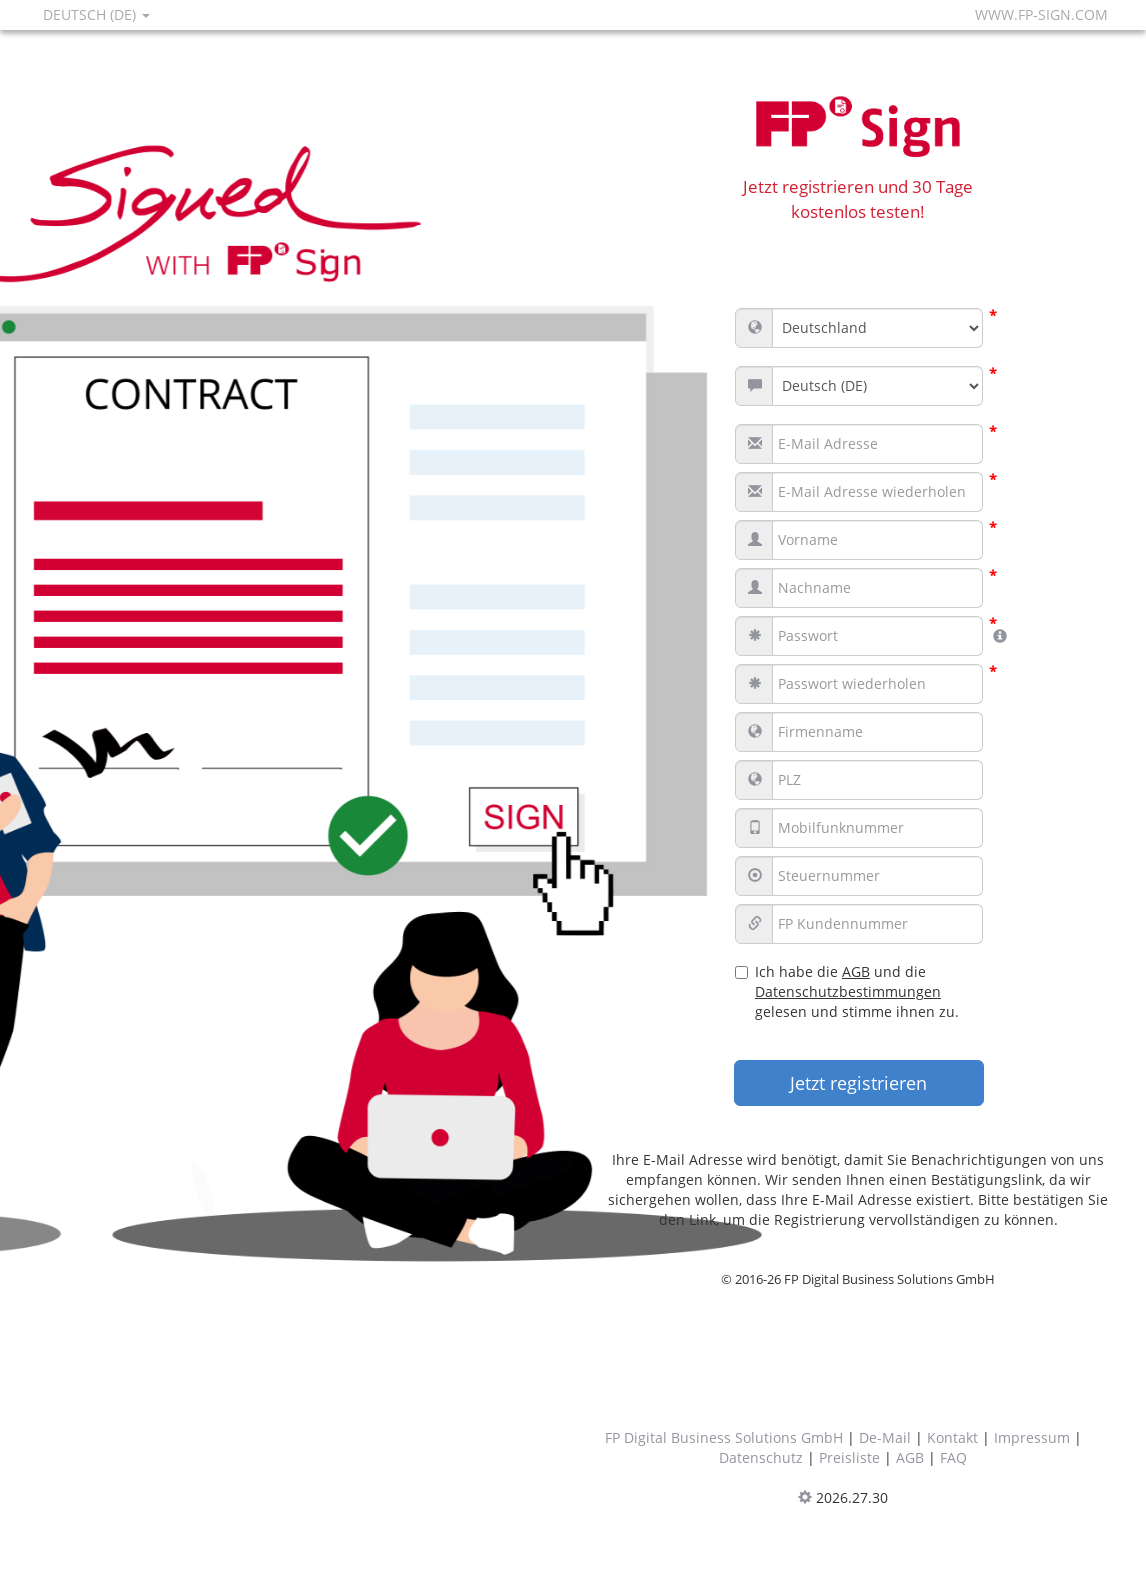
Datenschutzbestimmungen (848, 991)
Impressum (1032, 1437)
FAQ (953, 1457)
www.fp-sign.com (1041, 14)
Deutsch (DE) (96, 14)
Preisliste (849, 1457)
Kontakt (952, 1437)
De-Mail (885, 1437)
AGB (856, 971)
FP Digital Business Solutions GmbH (724, 1437)
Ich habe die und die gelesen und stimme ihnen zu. (847, 991)
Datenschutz (761, 1457)
